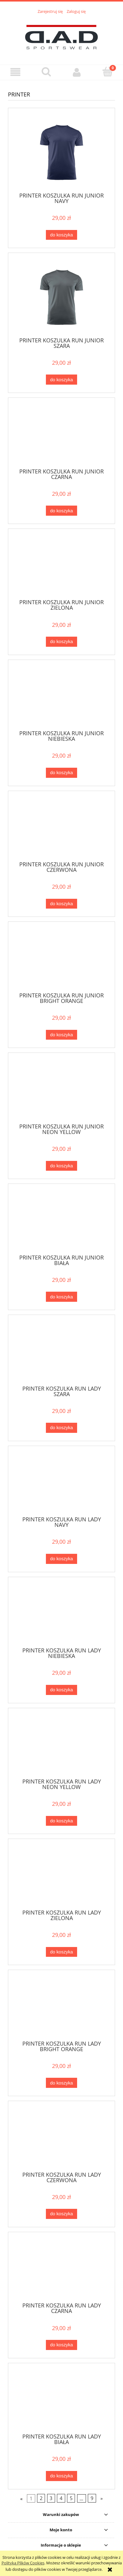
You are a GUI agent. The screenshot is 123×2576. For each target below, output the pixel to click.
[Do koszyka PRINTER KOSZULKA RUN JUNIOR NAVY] (61, 235)
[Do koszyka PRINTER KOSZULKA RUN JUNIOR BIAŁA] (61, 1297)
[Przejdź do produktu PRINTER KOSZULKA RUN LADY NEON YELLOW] (61, 1745)
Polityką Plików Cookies (23, 2563)
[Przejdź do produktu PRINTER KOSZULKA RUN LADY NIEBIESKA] (61, 1614)
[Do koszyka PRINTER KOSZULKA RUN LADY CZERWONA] (61, 2214)
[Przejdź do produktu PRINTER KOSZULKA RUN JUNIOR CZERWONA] (61, 828)
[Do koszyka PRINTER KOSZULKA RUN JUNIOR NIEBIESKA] (61, 773)
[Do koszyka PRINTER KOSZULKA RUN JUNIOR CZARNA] (61, 511)
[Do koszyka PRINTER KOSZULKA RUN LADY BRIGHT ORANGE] (61, 2083)
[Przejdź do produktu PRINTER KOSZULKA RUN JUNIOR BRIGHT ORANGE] (61, 959)
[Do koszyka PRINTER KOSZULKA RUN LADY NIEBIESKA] (61, 1690)
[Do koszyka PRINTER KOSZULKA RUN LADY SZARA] (61, 1428)
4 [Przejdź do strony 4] (61, 2498)
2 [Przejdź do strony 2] (41, 2498)
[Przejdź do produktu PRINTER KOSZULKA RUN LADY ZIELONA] (61, 1876)
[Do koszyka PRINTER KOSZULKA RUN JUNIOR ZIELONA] (61, 642)
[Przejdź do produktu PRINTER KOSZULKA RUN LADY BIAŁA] (61, 2400)
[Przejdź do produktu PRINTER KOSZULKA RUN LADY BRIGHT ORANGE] (61, 2007)
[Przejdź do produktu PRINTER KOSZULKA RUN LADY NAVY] (61, 1483)
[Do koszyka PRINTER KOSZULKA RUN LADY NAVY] (61, 1559)
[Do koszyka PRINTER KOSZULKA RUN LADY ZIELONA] (61, 1952)
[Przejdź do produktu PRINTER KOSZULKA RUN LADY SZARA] (61, 1352)
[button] (15, 72)
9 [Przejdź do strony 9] (92, 2498)
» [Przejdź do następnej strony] (101, 2498)
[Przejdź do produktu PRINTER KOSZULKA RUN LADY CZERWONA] (61, 2138)
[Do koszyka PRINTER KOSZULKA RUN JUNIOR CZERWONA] (61, 904)
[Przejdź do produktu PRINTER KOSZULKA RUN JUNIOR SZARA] (61, 297)
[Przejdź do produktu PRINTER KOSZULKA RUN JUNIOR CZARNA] (61, 435)
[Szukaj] (46, 71)
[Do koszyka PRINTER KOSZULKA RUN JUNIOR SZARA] (61, 380)
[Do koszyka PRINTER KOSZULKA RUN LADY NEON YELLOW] (61, 1821)
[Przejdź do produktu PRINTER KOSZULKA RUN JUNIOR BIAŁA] (61, 1221)
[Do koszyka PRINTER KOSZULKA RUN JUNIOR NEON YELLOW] (61, 1166)
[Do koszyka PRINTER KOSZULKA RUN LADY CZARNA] (61, 2345)
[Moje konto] (77, 72)
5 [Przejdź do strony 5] (71, 2498)
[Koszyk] (107, 71)
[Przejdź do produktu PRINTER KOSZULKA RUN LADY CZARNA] (61, 2269)
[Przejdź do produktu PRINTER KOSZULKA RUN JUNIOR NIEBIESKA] (61, 697)
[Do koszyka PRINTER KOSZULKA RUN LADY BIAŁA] (61, 2476)
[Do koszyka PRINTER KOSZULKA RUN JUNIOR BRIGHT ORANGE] (61, 1035)
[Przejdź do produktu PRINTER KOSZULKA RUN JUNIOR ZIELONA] (61, 566)
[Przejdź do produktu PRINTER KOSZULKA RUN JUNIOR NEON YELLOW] (61, 1090)
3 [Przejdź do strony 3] (51, 2498)
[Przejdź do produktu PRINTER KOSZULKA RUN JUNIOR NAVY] (61, 152)
